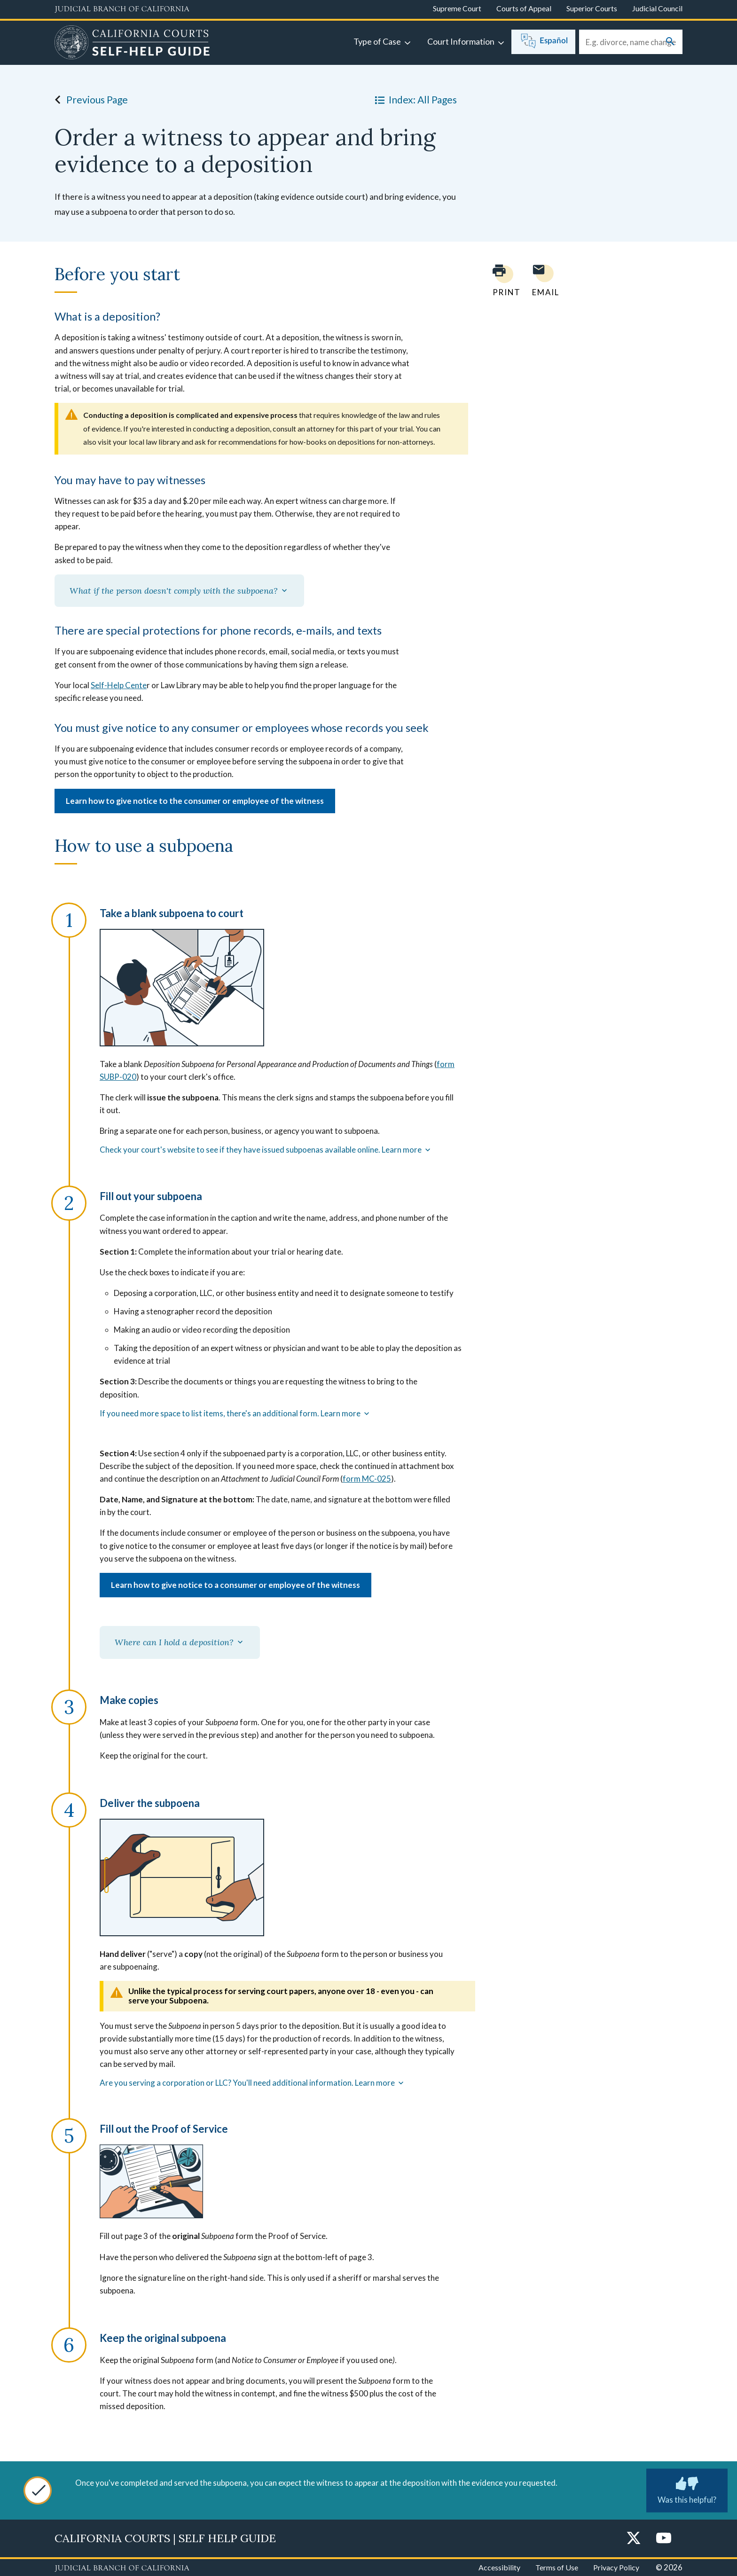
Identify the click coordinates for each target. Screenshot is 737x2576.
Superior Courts (591, 8)
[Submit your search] (670, 42)
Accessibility (499, 2567)
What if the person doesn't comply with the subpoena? (179, 590)
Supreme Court (457, 8)
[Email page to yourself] (542, 280)
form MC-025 (367, 1479)
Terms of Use (556, 2567)
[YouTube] (663, 2538)
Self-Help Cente (119, 685)
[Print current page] (501, 280)
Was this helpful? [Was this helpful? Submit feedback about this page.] (687, 2489)
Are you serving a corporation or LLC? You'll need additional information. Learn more (253, 2083)
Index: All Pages (414, 99)
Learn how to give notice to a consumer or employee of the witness (235, 1585)
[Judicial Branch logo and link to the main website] (122, 9)
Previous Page (88, 99)
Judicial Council (657, 8)
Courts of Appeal (523, 8)
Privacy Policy (616, 2567)
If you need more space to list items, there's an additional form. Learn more (235, 1413)
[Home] (132, 44)
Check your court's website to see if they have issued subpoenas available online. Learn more (266, 1149)
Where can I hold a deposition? (180, 1642)
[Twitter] (633, 2538)
